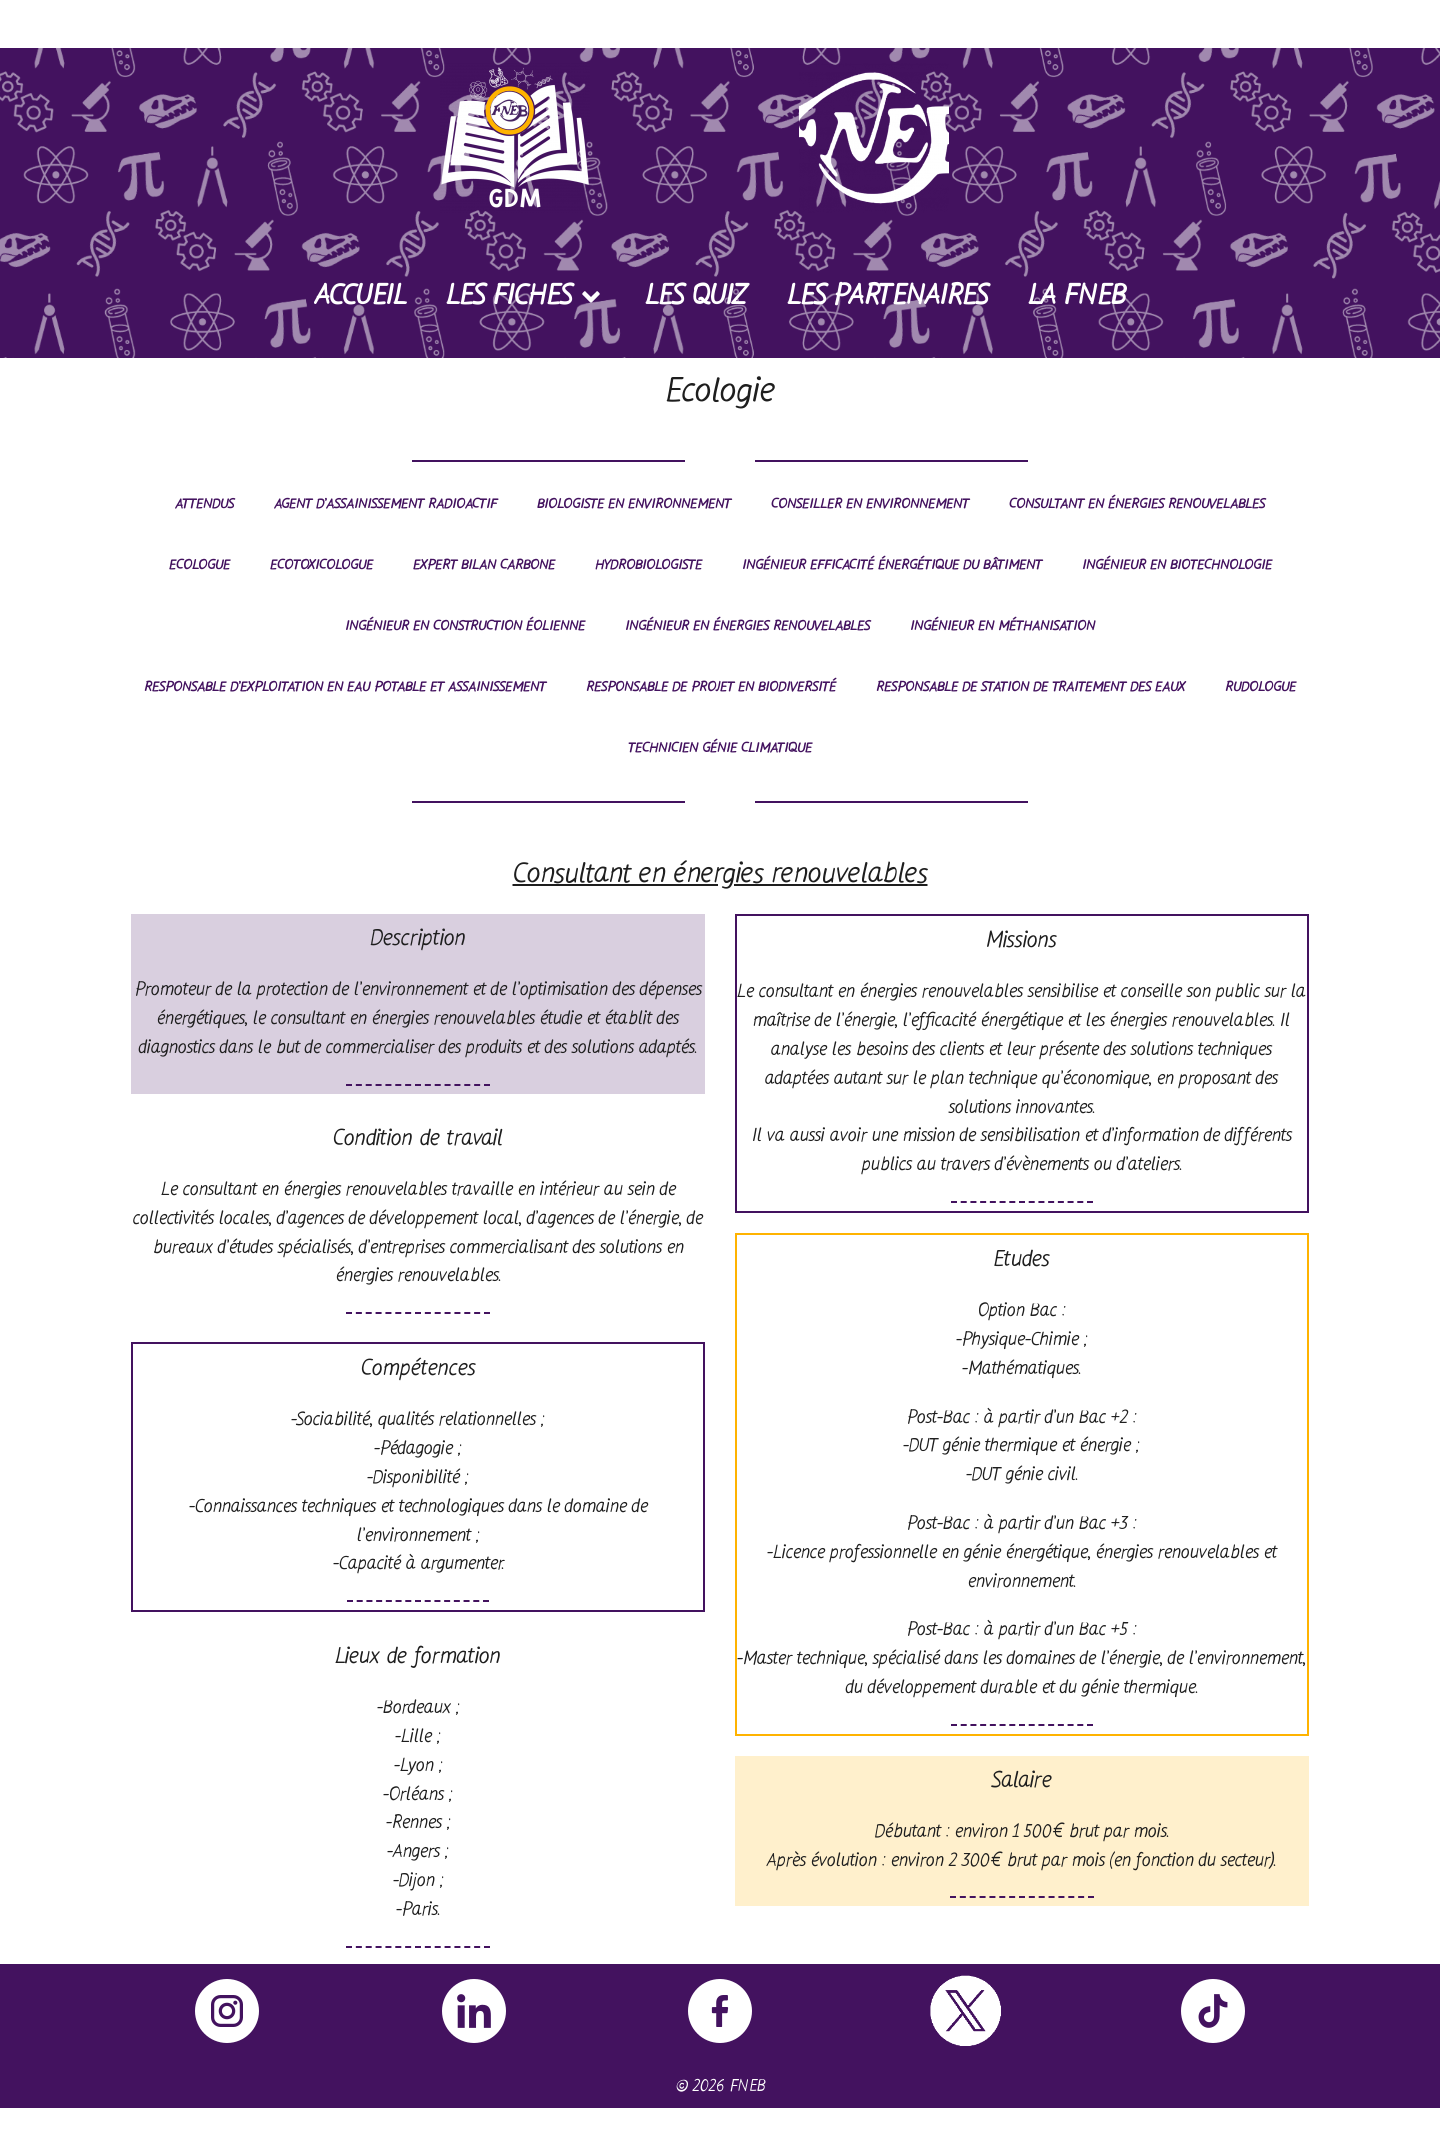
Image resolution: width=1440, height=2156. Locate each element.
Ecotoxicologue (321, 565)
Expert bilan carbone (484, 565)
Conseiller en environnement (870, 504)
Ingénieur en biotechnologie (1177, 565)
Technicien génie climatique (720, 748)
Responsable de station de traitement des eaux (1030, 687)
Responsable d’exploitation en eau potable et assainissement (345, 687)
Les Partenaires (887, 297)
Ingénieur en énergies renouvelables (747, 626)
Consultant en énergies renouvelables (1137, 504)
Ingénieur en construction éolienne (465, 626)
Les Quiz (696, 297)
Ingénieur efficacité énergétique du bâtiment (892, 565)
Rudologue (1260, 687)
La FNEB (1077, 297)
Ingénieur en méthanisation (1002, 626)
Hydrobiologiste (648, 565)
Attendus (204, 504)
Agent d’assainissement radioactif (385, 504)
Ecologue (199, 565)
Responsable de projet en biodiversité (711, 687)
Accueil (360, 297)
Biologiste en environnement (634, 504)
